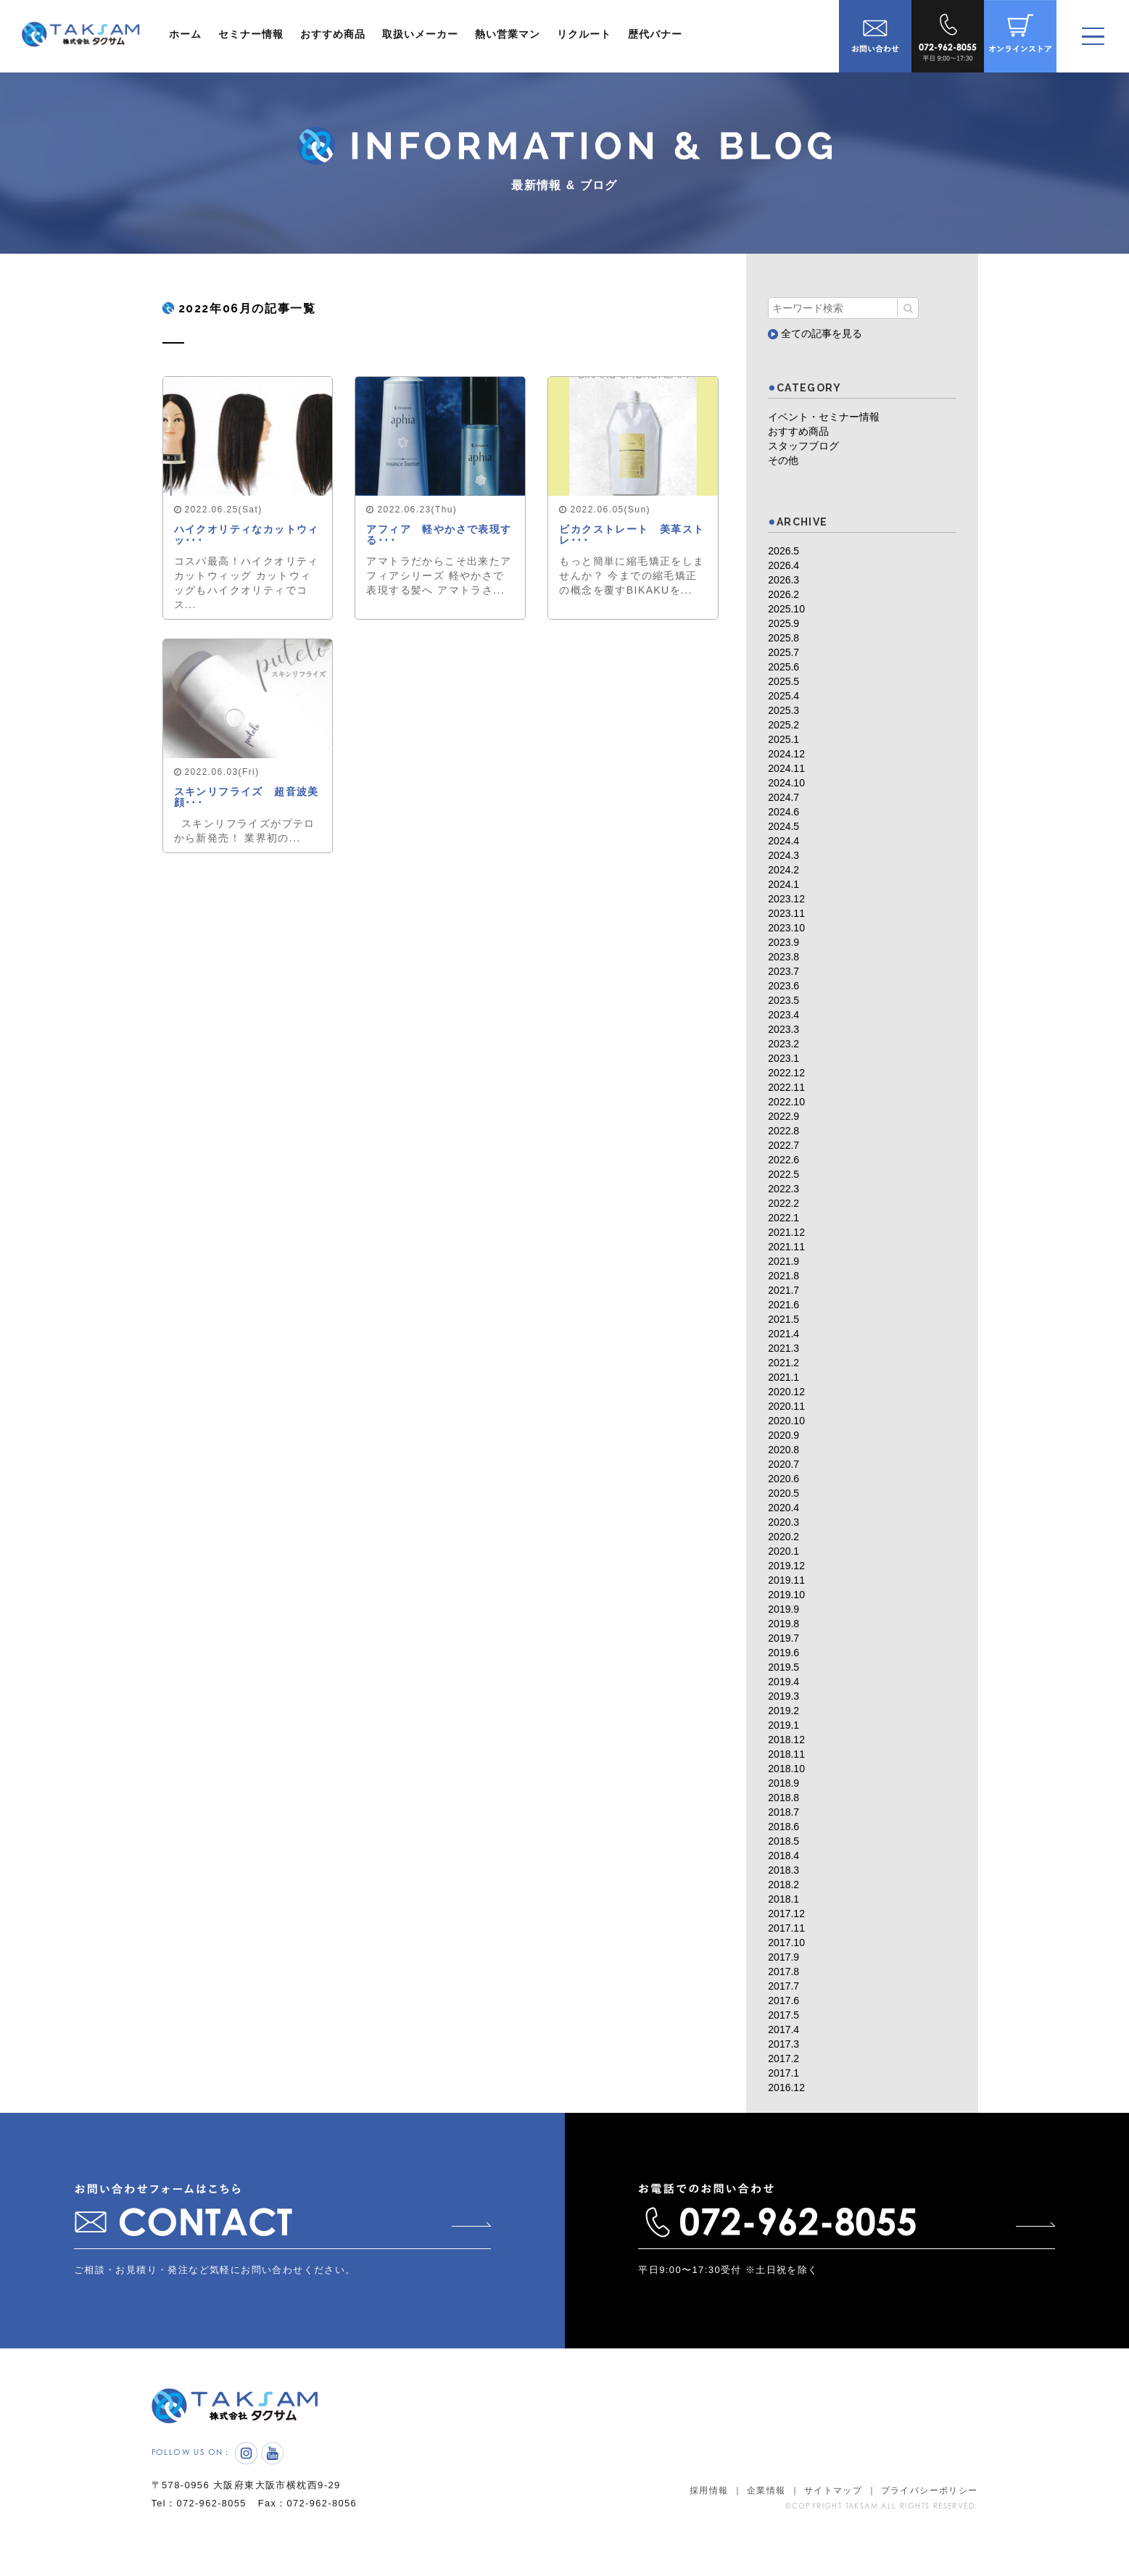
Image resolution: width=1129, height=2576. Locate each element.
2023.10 (786, 928)
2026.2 (783, 594)
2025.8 (783, 638)
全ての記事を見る (815, 333)
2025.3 (783, 710)
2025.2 (783, 725)
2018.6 (783, 1826)
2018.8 (783, 1797)
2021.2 (783, 1362)
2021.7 (783, 1290)
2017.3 (783, 2044)
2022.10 (786, 1102)
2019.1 (783, 1725)
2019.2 (783, 1710)
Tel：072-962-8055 (200, 2521)
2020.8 (783, 1449)
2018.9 (783, 1783)
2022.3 (783, 1188)
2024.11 (786, 768)
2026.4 (783, 565)
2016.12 (786, 2087)
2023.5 (783, 1000)
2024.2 (783, 870)
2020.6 (783, 1478)
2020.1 (783, 1551)
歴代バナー (655, 34)
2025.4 (783, 696)
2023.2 (783, 1044)
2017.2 (783, 2058)
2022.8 (783, 1131)
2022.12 (786, 1073)
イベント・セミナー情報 (824, 417)
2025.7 (783, 652)
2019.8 (783, 1623)
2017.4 (783, 2029)
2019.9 (783, 1609)
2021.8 (783, 1275)
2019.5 (783, 1667)
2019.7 (783, 1638)
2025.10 (786, 609)
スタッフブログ (803, 446)
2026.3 (783, 580)
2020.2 (783, 1536)
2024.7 (783, 797)
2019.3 (783, 1696)
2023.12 (786, 899)
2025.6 (783, 667)
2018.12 (786, 1739)
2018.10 (786, 1768)
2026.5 (783, 551)
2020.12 (786, 1391)
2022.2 (783, 1203)
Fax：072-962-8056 (312, 2521)
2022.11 (786, 1087)
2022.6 (783, 1160)
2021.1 (783, 1377)
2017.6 (783, 2000)
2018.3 (783, 1870)
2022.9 (783, 1116)
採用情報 (709, 2509)
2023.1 (783, 1058)
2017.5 (783, 2015)
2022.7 (783, 1145)
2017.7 (783, 1986)
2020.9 (783, 1435)
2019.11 (786, 1580)
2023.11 (786, 913)
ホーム (185, 34)
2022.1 (783, 1217)
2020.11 (786, 1406)
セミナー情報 (251, 34)
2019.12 (786, 1565)
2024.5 (783, 826)
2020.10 (786, 1420)
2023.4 (783, 1015)
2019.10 (786, 1594)
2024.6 (783, 812)
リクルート (584, 34)
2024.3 (783, 855)
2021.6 (783, 1304)
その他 (783, 460)
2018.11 (786, 1754)
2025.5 (783, 681)
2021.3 (783, 1348)
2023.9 (783, 942)
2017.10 (786, 1942)
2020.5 (783, 1493)
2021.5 (783, 1319)
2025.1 (783, 739)
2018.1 (783, 1899)
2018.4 (783, 1855)
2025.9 (783, 623)
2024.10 (786, 783)
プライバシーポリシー (929, 2509)
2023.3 (783, 1029)
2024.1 (783, 884)
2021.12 (786, 1232)
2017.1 (783, 2073)
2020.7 (783, 1464)
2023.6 (783, 986)
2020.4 (783, 1507)
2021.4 (783, 1333)
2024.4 (783, 841)
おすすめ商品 (332, 34)
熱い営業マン (507, 34)
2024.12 (786, 754)
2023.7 (783, 971)
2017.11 (786, 1928)
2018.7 (783, 1812)
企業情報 (766, 2509)
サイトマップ (833, 2509)
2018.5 (783, 1841)
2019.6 (783, 1652)
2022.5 (783, 1174)
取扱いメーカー (420, 34)
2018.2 (783, 1884)
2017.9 (783, 1957)
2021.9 (783, 1261)
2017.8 (783, 1971)
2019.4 (783, 1681)
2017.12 (786, 1913)
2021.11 (786, 1246)
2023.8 (783, 957)
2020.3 (783, 1522)
